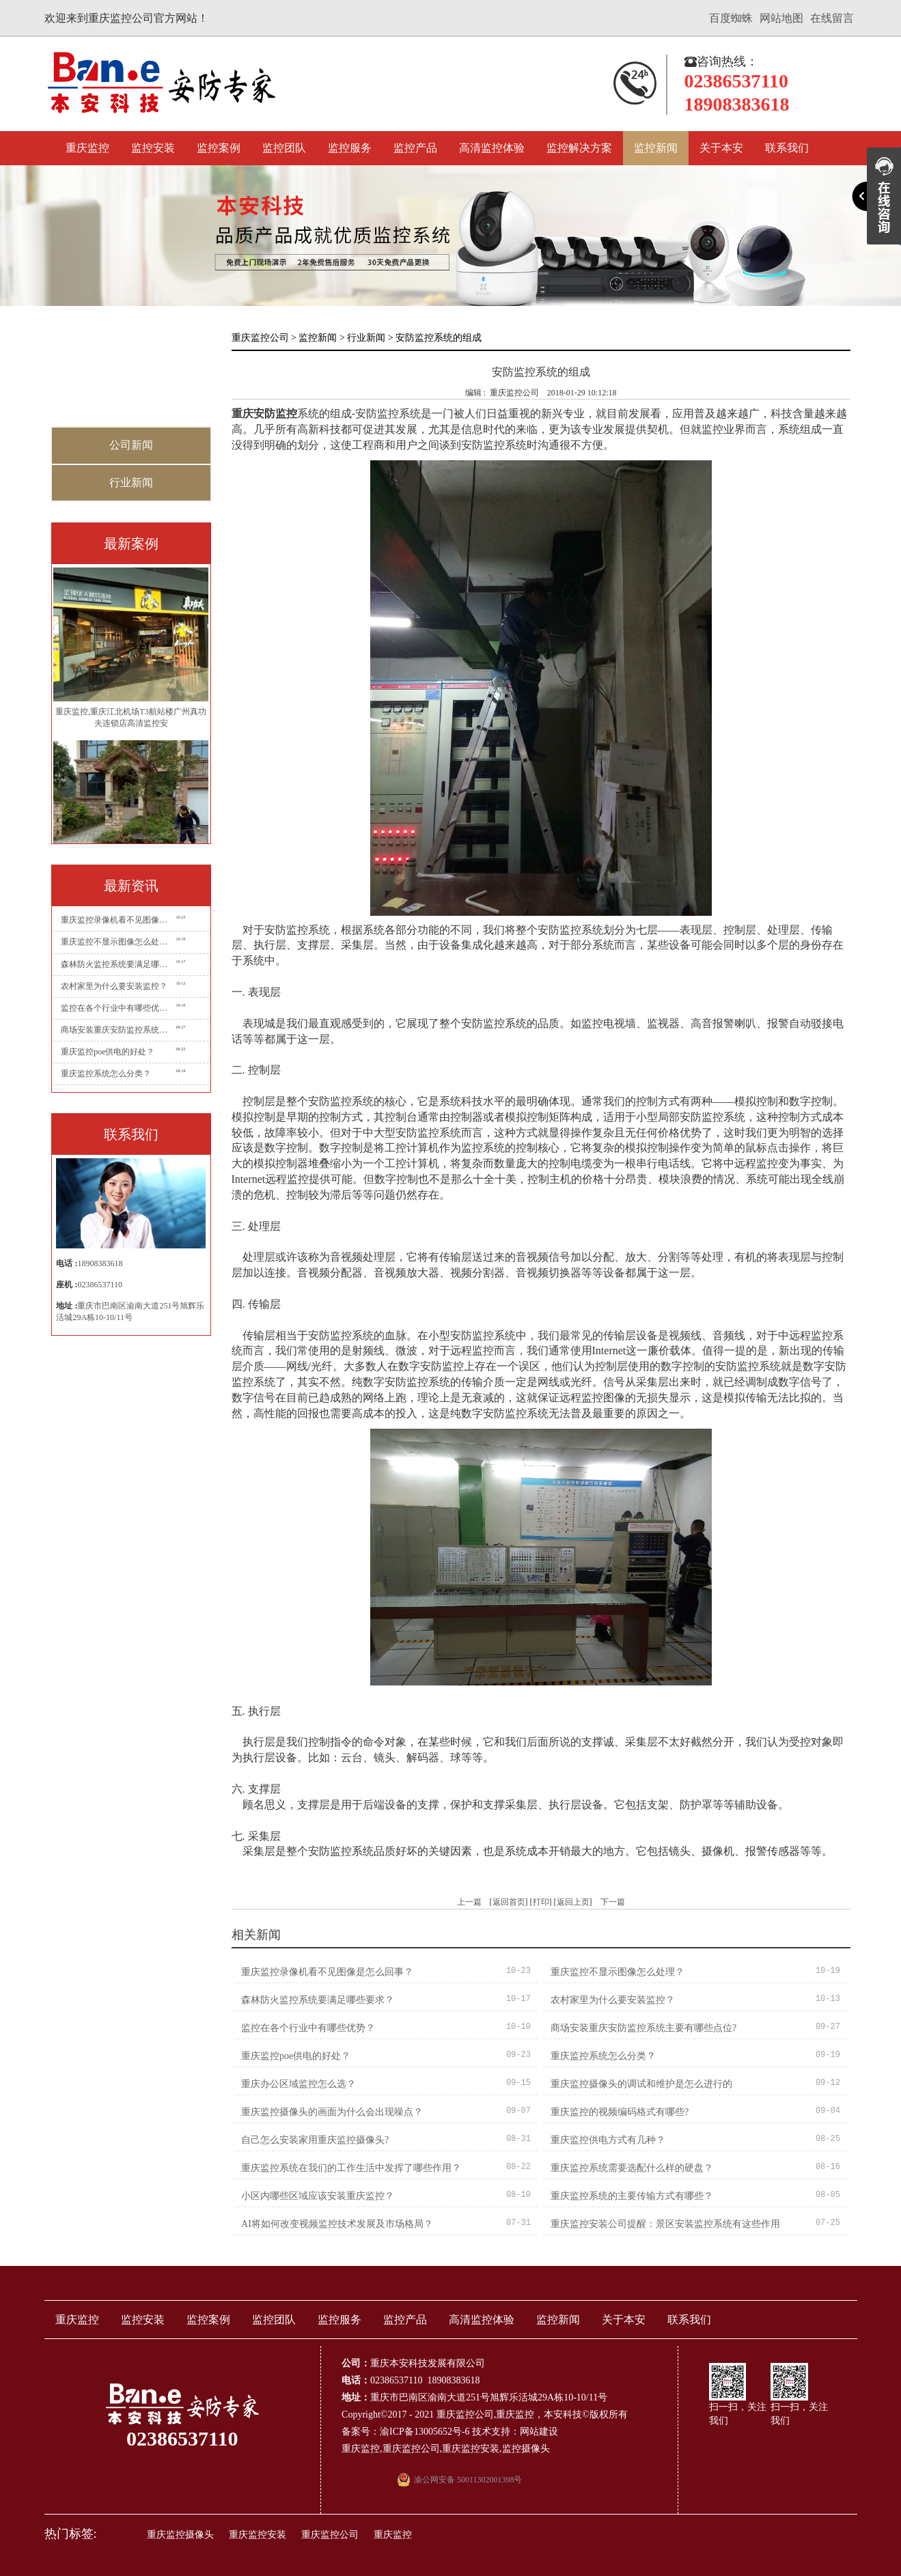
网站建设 (539, 2431)
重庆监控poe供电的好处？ (107, 1051)
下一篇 (612, 1902)
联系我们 (787, 148)
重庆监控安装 (470, 2449)
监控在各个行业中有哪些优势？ (117, 1008)
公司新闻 (131, 445)
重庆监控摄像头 (180, 2535)
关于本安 (721, 148)
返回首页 (509, 1902)
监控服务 (350, 148)
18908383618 (99, 1263)
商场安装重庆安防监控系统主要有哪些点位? (117, 1030)
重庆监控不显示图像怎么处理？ (117, 942)
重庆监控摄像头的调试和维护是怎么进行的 (641, 2084)
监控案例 (218, 148)
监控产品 (415, 148)
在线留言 (832, 18)
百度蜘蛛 (731, 18)
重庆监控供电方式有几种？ (608, 2140)
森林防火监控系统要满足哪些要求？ (117, 964)
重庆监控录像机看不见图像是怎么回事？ (117, 920)
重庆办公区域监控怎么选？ (298, 2084)
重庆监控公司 (260, 338)
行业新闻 (131, 482)
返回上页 (573, 1902)
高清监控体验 (492, 148)
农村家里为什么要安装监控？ (114, 986)
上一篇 (469, 1902)
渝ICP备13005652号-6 (424, 2431)
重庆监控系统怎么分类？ (106, 1073)
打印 (541, 1902)
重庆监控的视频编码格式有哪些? (620, 2112)
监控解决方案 (579, 148)
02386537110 (99, 1284)
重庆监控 (87, 148)
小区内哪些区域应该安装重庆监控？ (317, 2196)
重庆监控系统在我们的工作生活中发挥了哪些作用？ (351, 2168)
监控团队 (284, 148)
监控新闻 (656, 148)
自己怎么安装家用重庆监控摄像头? (315, 2140)
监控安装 (153, 148)
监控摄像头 (526, 2449)
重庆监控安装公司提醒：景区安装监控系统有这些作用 (665, 2224)
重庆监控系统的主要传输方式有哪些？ (632, 2196)
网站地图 (781, 18)
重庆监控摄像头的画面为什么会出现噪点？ (332, 2112)
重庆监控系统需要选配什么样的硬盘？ (632, 2168)
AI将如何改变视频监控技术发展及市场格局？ (337, 2224)
